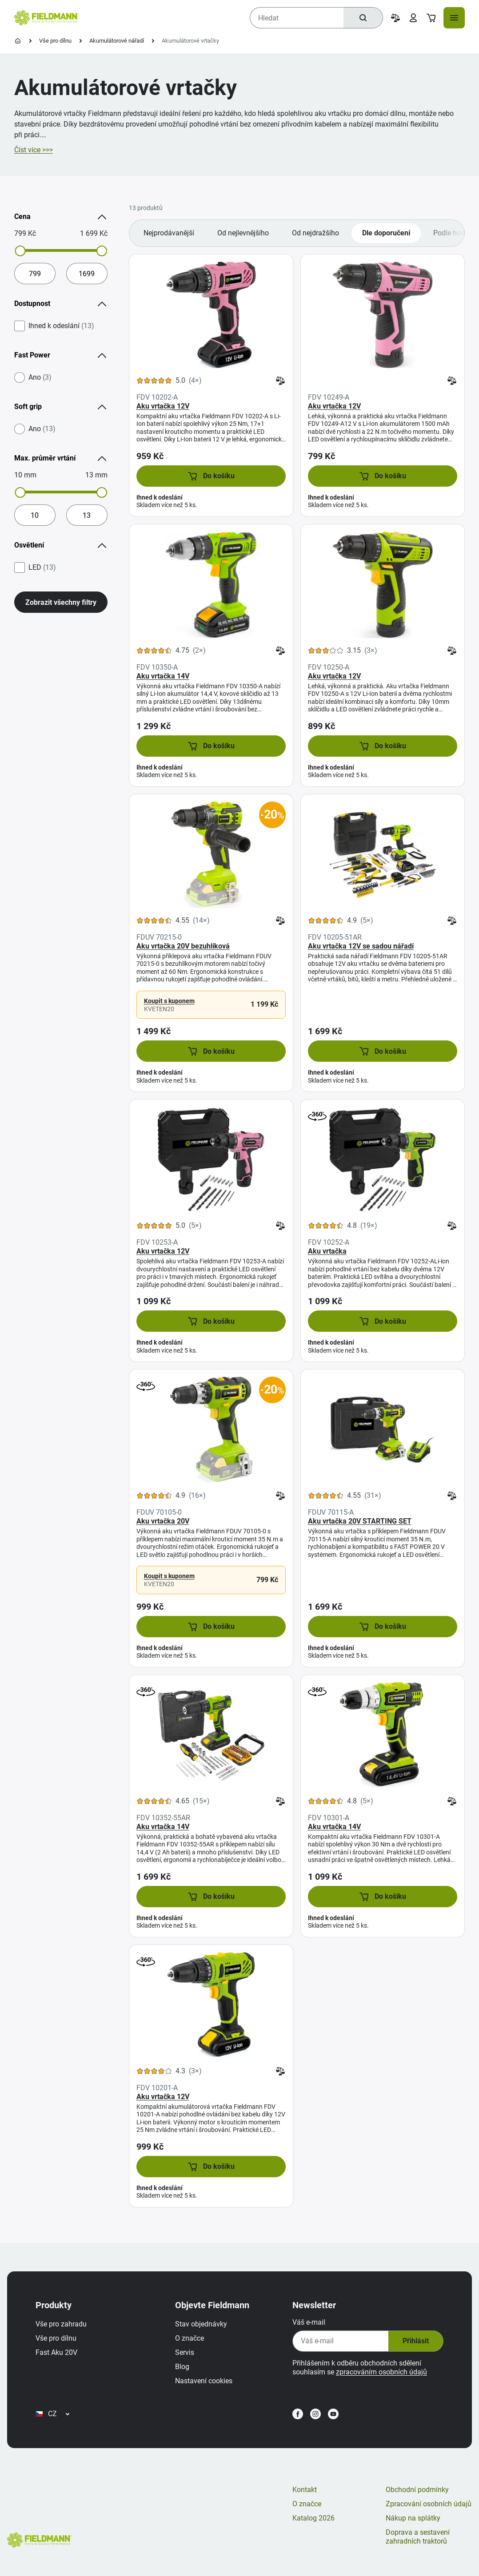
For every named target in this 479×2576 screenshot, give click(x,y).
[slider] (20, 251)
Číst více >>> (33, 150)
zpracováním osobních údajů (381, 2372)
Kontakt (304, 2489)
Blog (182, 2366)
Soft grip (61, 406)
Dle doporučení (386, 233)
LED (42, 567)
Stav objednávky (201, 2324)
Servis (184, 2352)
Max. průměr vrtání (61, 458)
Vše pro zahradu (61, 2324)
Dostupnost (61, 303)
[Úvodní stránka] (17, 40)
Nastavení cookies (203, 2381)
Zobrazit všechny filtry (60, 602)
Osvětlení (61, 545)
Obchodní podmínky (417, 2489)
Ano (40, 377)
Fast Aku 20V (56, 2352)
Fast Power (61, 355)
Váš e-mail (308, 2322)
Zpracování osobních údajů (428, 2504)
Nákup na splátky (413, 2518)
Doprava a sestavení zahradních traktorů (418, 2536)
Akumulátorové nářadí (116, 40)
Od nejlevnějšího (243, 233)
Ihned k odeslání (61, 326)
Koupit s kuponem (169, 1000)
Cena (61, 216)
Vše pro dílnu (55, 40)
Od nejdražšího (315, 233)
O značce (189, 2338)
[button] (211, 476)
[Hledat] (363, 18)
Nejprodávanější (169, 233)
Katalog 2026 (313, 2518)
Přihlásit (416, 2341)
